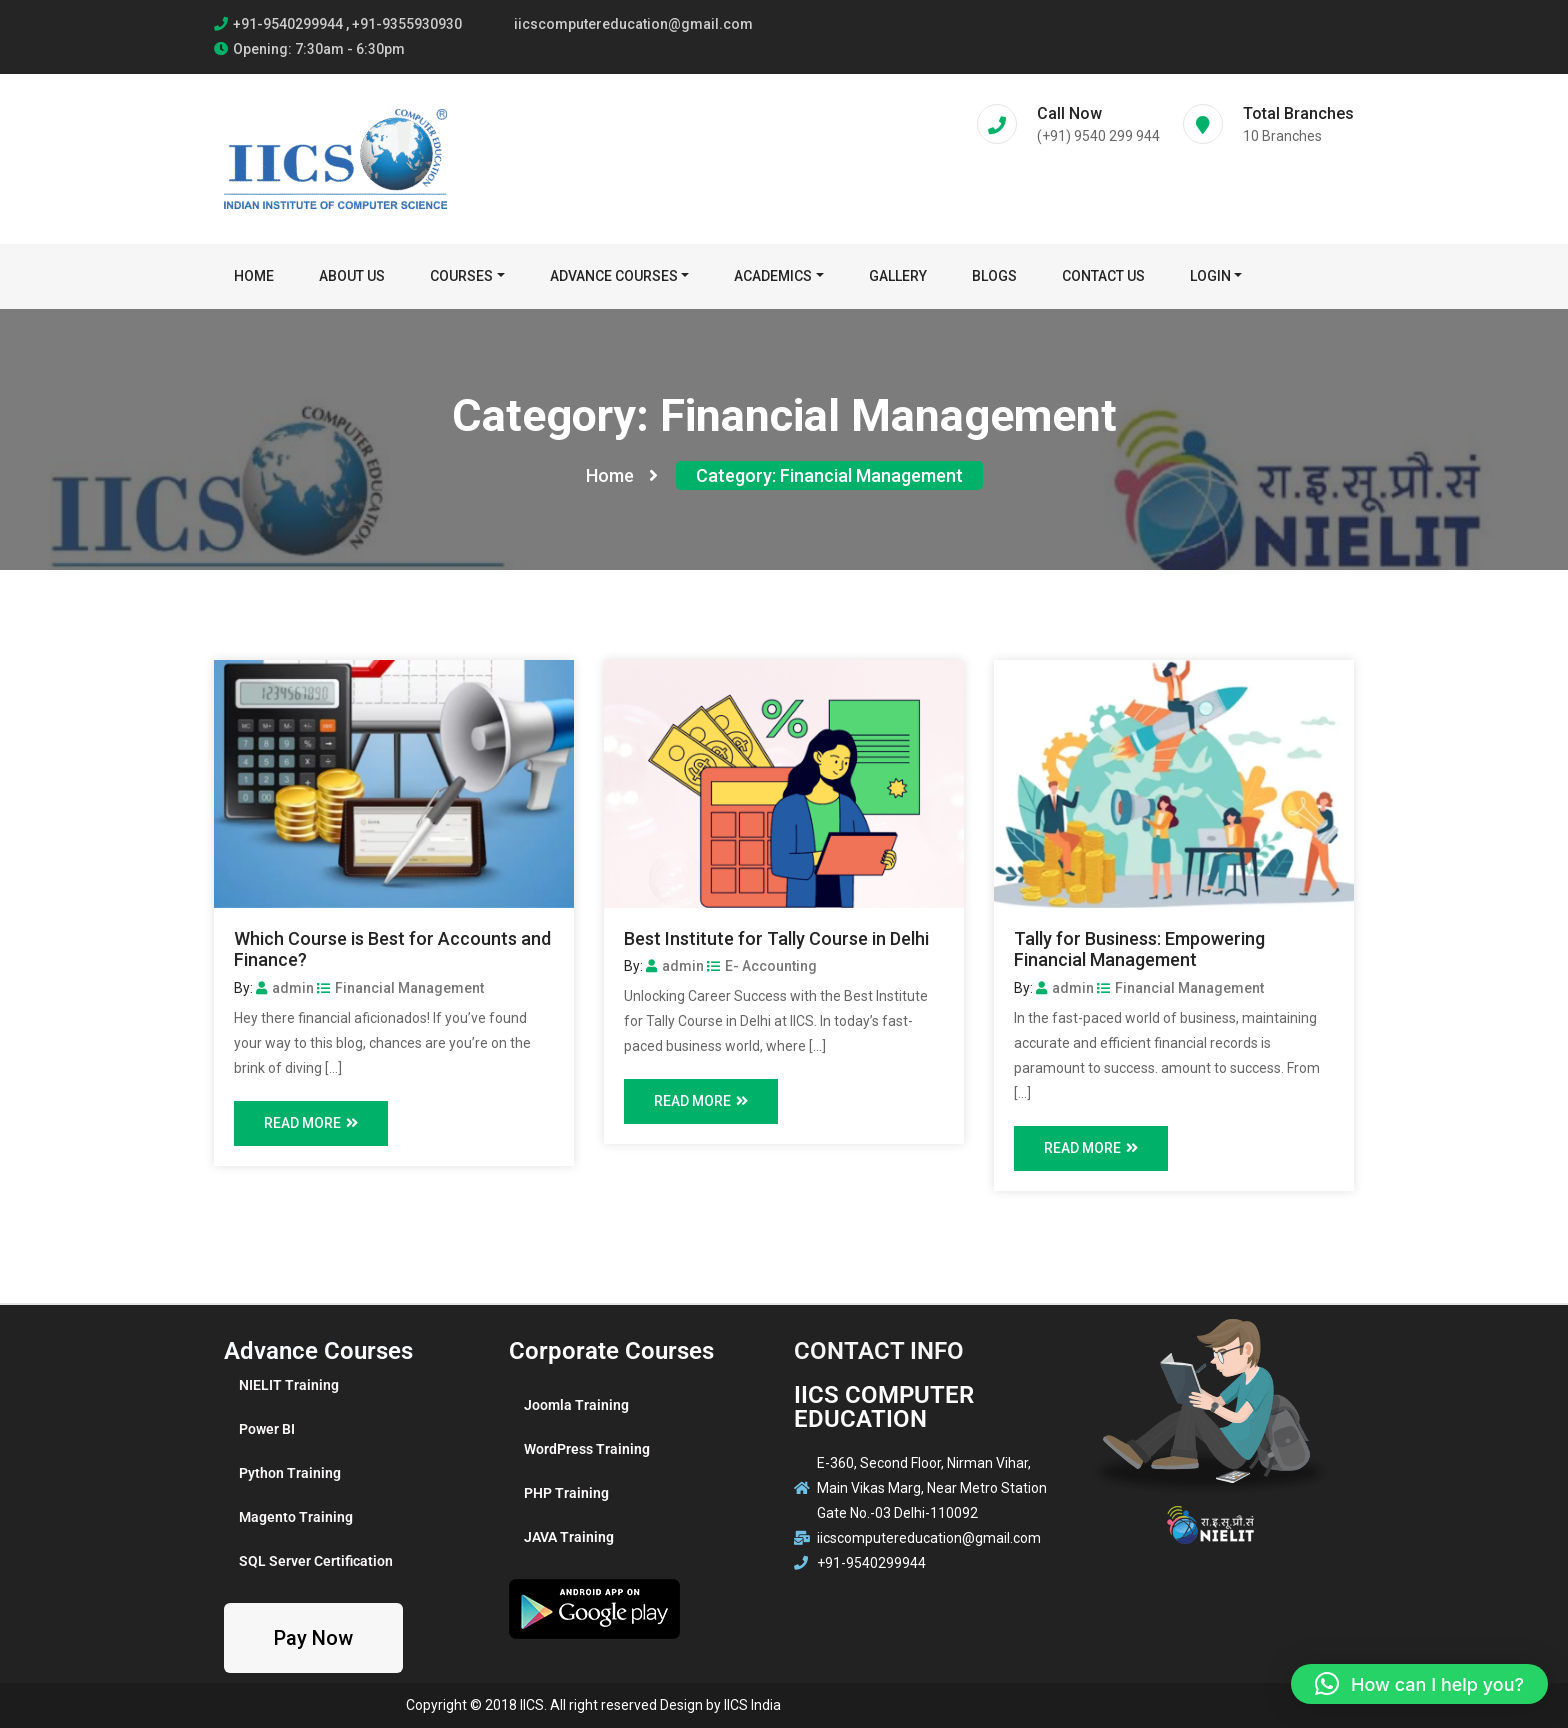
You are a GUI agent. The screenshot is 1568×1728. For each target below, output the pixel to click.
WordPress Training (587, 1449)
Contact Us (1103, 276)
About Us (352, 276)
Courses (461, 276)
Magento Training (296, 1517)
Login (1210, 276)
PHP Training (566, 1493)
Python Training (290, 1473)
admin (285, 988)
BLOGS (994, 276)
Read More (311, 1123)
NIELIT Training (289, 1385)
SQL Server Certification (316, 1561)
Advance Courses (614, 276)
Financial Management (400, 988)
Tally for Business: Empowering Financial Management (1139, 949)
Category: (829, 475)
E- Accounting (762, 966)
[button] (1419, 1684)
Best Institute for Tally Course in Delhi (776, 938)
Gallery (898, 276)
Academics (773, 276)
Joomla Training (576, 1405)
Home (254, 276)
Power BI (267, 1429)
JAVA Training (569, 1537)
